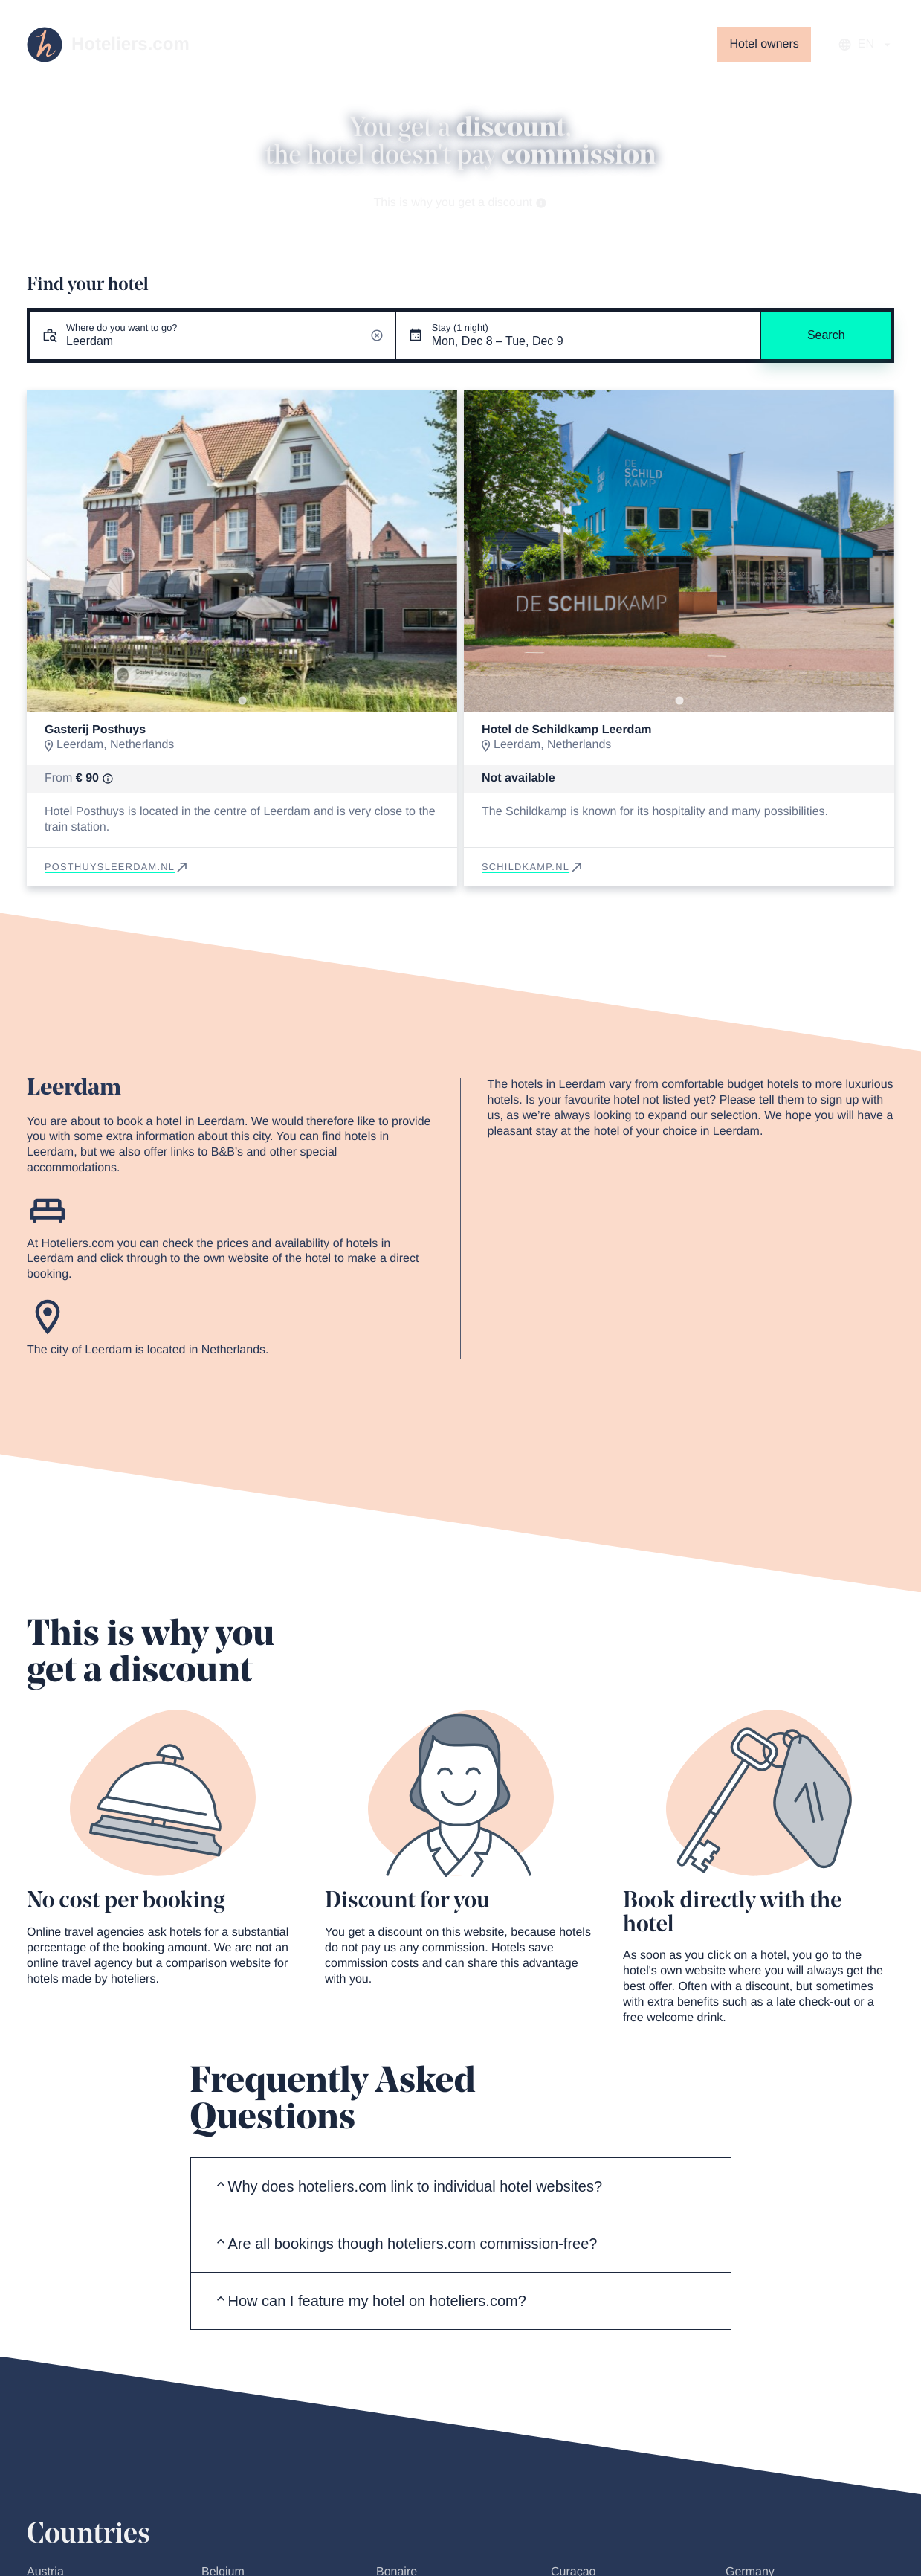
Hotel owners (763, 44)
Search (826, 335)
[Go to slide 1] (242, 701)
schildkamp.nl (533, 866)
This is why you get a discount (461, 202)
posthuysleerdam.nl (117, 866)
